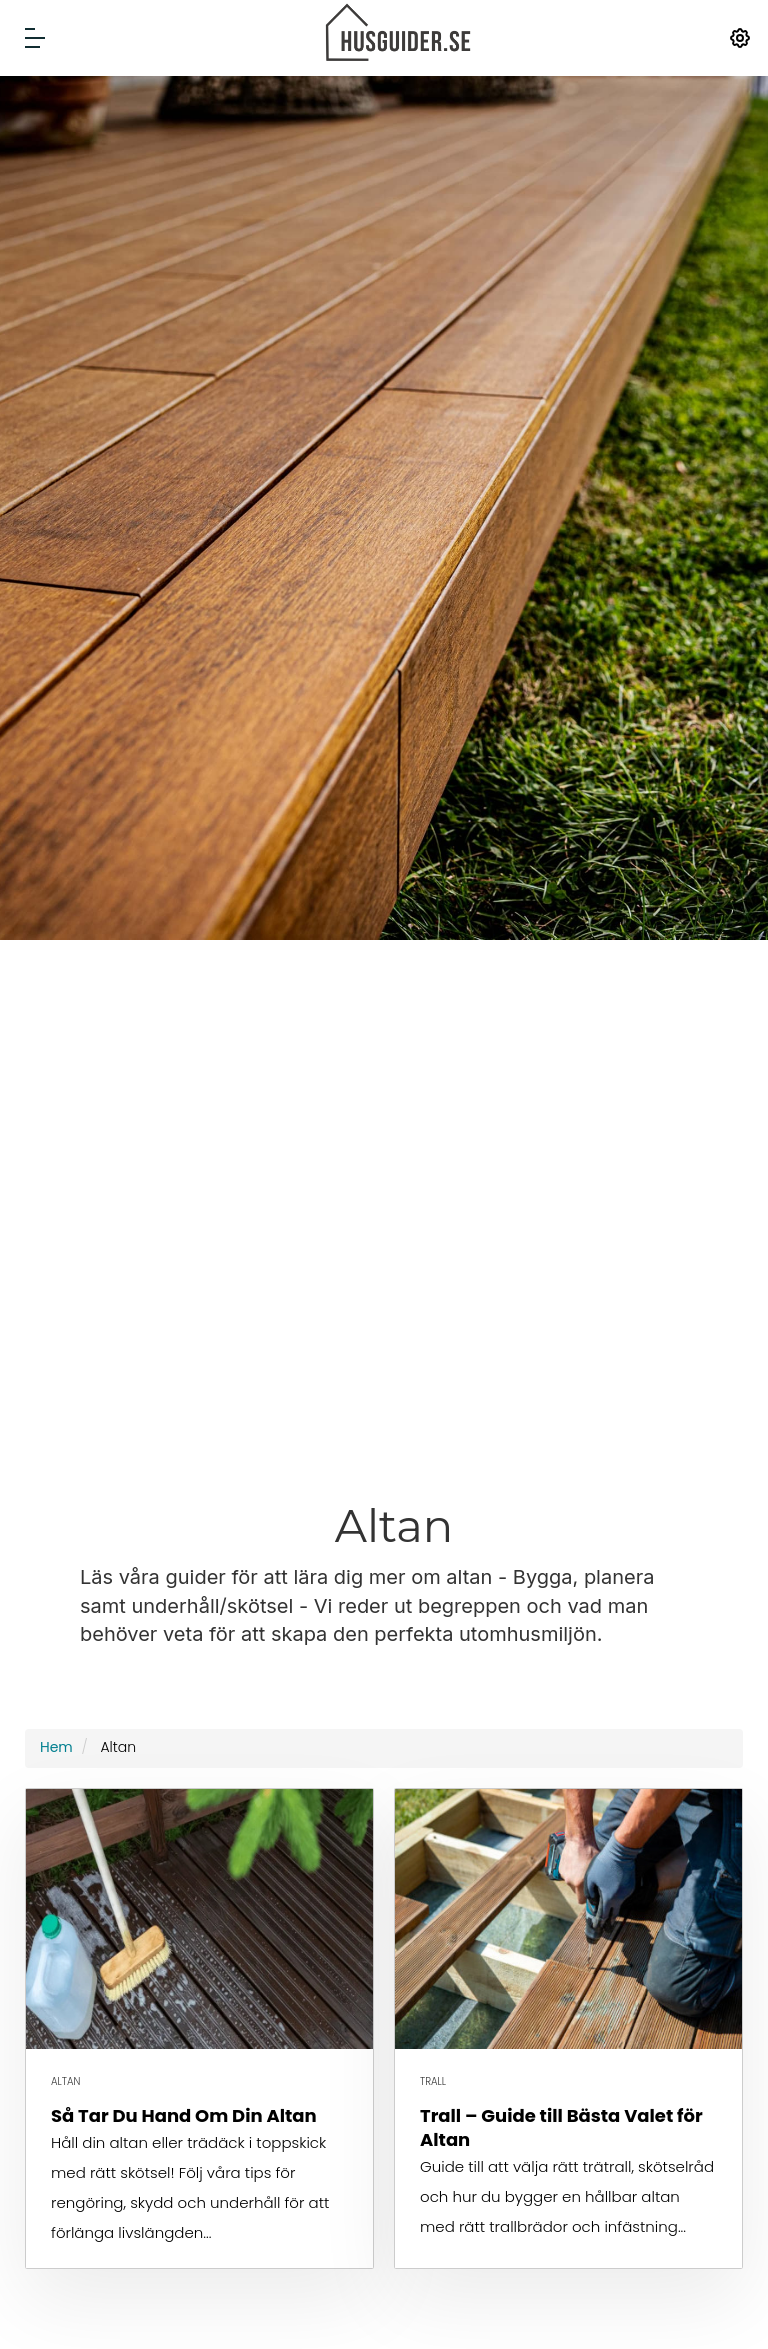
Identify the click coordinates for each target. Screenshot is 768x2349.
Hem (56, 1747)
